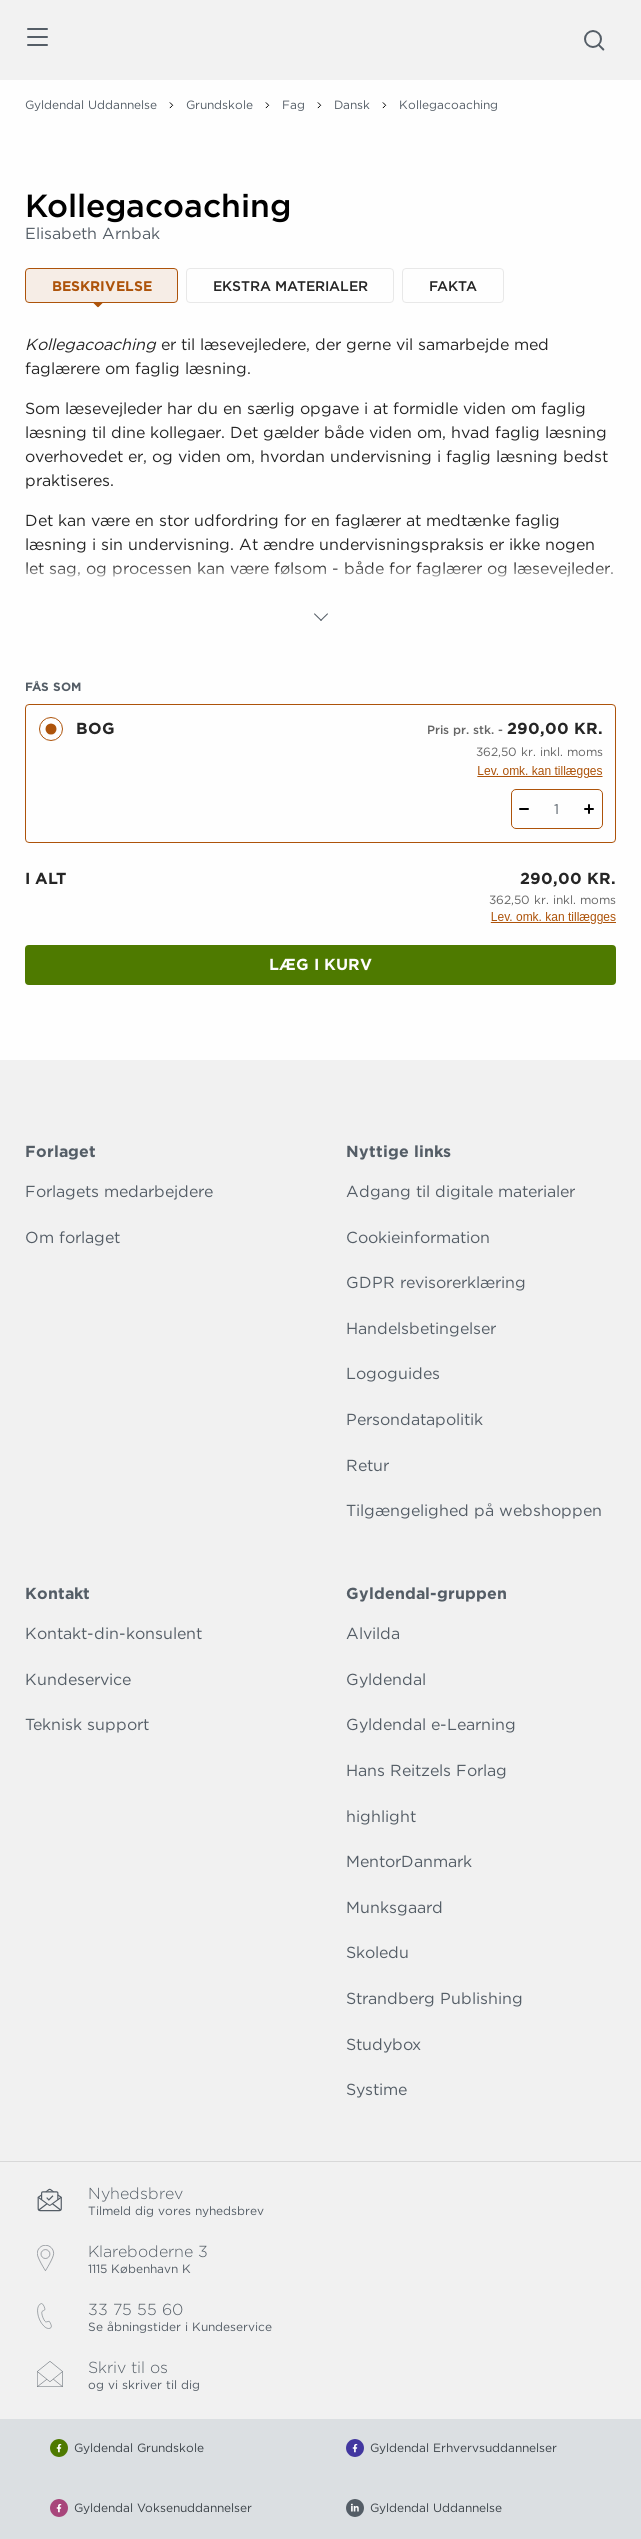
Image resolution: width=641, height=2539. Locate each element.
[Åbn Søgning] (594, 40)
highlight (381, 1816)
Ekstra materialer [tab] (290, 286)
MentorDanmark (409, 1861)
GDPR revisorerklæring (436, 1282)
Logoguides (393, 1373)
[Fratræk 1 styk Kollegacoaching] (524, 809)
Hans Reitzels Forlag (426, 1770)
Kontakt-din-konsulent (113, 1633)
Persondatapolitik (414, 1419)
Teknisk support (87, 1724)
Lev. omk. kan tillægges (539, 771)
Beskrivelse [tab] (102, 286)
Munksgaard (394, 1907)
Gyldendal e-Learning (431, 1724)
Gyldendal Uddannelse (91, 104)
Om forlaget (72, 1237)
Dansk (352, 104)
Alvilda (373, 1633)
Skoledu (377, 1952)
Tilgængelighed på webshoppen (474, 1510)
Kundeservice (78, 1679)
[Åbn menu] (36, 40)
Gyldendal (386, 1679)
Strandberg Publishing (434, 1998)
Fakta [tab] (453, 286)
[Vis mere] (321, 617)
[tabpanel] (320, 481)
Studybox (383, 2044)
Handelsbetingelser (421, 1328)
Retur (367, 1465)
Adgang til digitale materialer (460, 1191)
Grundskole (219, 104)
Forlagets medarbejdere (119, 1191)
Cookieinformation (418, 1237)
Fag (293, 104)
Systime (376, 2089)
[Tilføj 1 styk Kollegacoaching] (589, 809)
